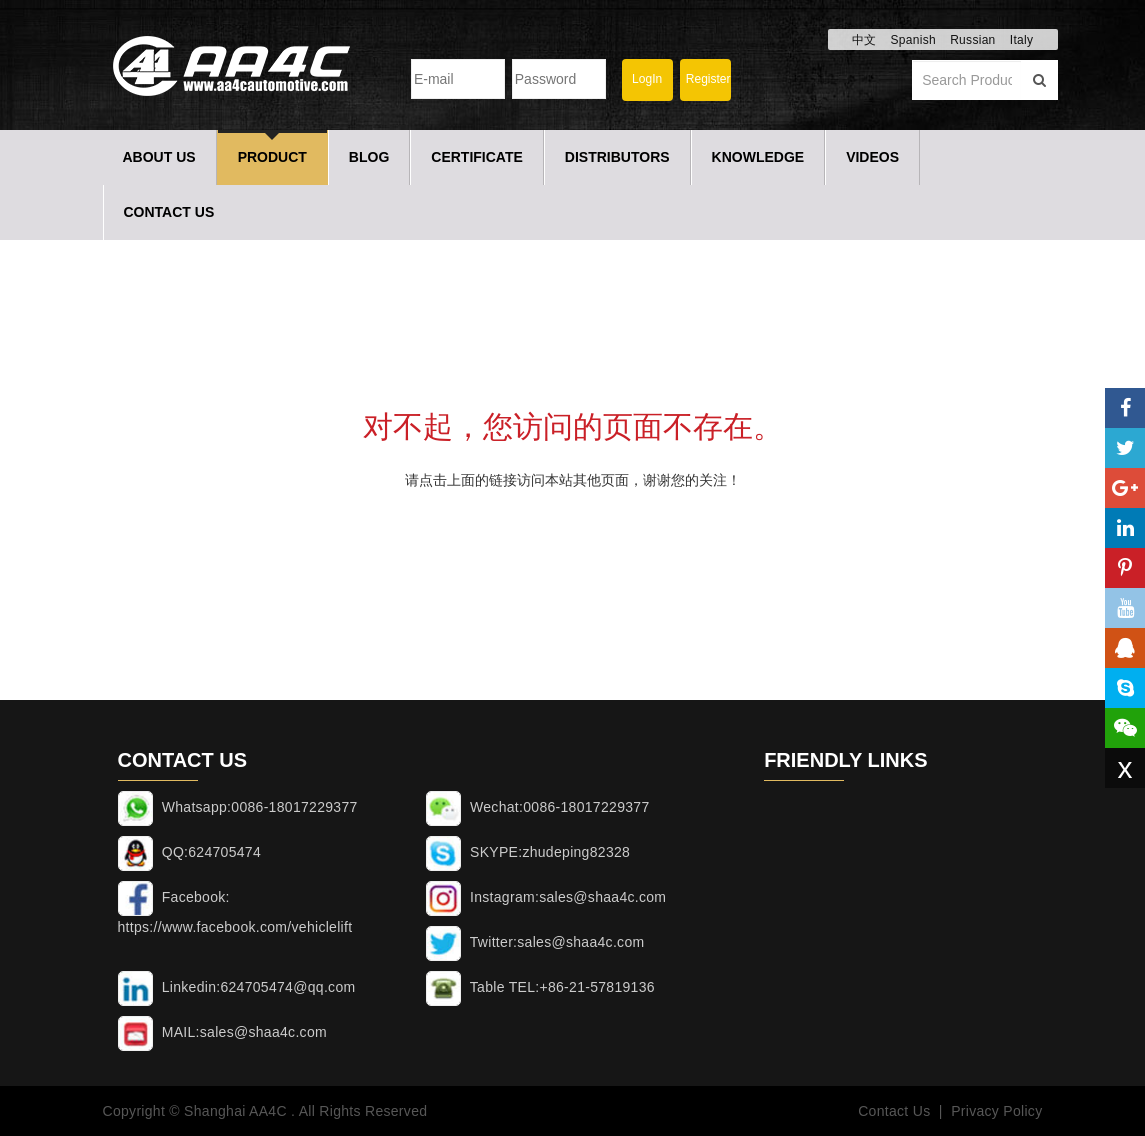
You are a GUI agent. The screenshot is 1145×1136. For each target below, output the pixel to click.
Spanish (912, 40)
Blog (369, 157)
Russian (972, 40)
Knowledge (758, 157)
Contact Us (169, 212)
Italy (1022, 40)
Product (272, 157)
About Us (159, 157)
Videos (872, 157)
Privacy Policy (996, 1111)
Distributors (617, 157)
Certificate (477, 157)
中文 (864, 40)
